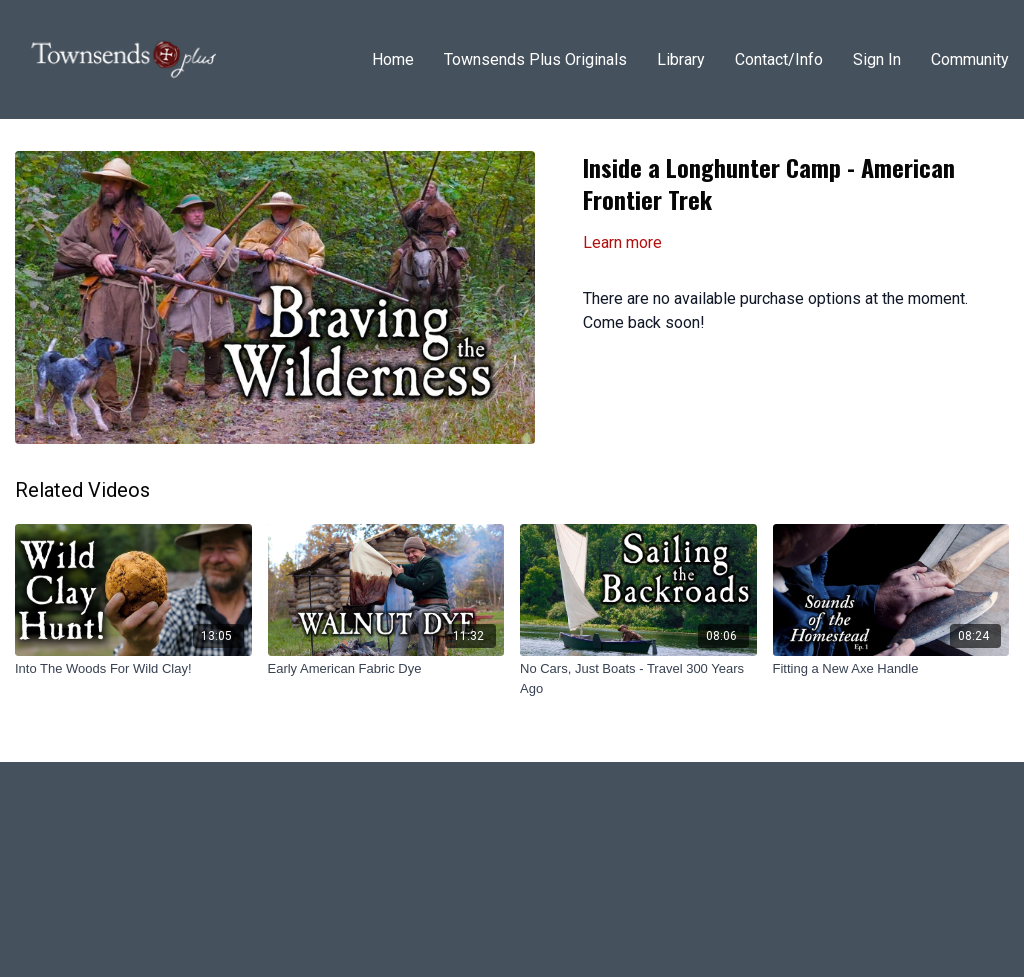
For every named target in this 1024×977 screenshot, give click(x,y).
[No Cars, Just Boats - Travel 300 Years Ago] (638, 678)
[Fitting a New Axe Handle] (891, 669)
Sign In (877, 59)
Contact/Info (779, 59)
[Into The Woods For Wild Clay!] (133, 669)
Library (681, 59)
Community (970, 59)
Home (393, 59)
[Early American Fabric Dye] (386, 669)
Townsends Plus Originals (535, 59)
